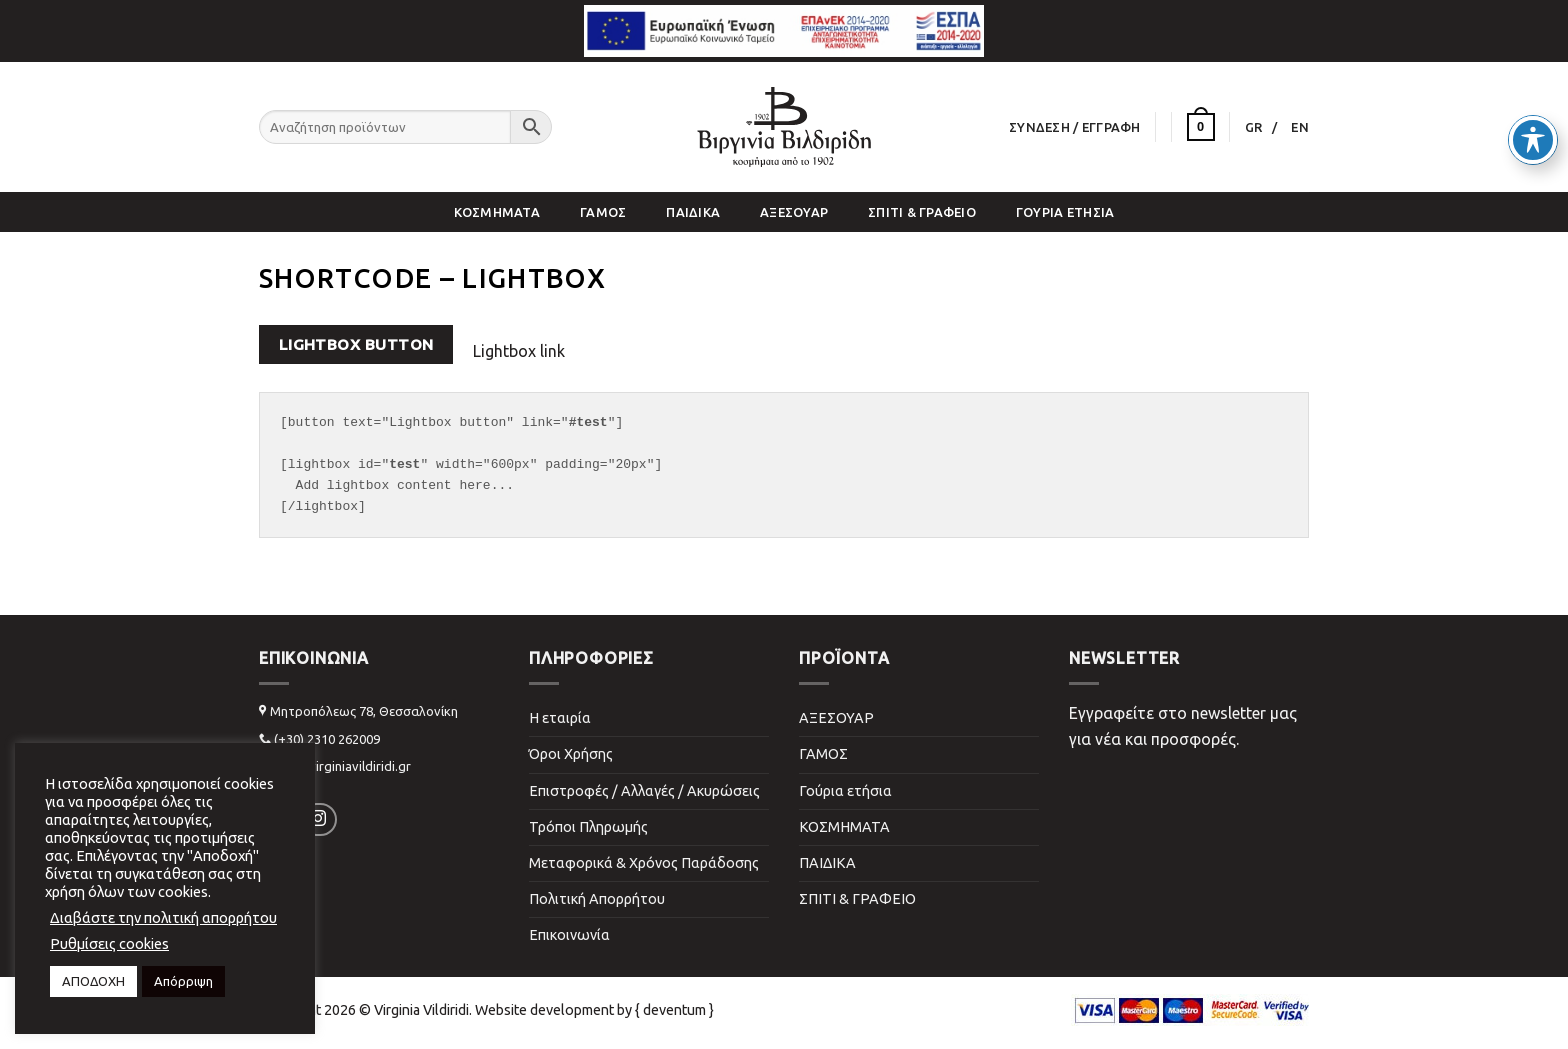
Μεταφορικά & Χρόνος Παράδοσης (644, 863)
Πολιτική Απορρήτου (597, 899)
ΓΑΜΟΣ (603, 212)
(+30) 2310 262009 (327, 739)
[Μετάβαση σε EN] (1300, 127)
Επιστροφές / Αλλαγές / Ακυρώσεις (644, 791)
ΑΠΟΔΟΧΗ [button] (93, 981)
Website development (544, 1010)
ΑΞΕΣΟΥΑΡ (794, 212)
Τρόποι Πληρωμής (588, 827)
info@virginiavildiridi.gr (342, 766)
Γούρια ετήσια (1065, 212)
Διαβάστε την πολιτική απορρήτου (163, 917)
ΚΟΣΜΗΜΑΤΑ (497, 212)
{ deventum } (674, 1010)
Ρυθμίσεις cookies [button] (109, 943)
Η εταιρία (560, 718)
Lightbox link (519, 350)
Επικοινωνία (569, 935)
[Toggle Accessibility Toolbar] (1533, 96)
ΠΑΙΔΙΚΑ (693, 212)
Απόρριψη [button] (183, 981)
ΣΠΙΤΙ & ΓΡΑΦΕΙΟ (922, 212)
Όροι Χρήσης (571, 754)
